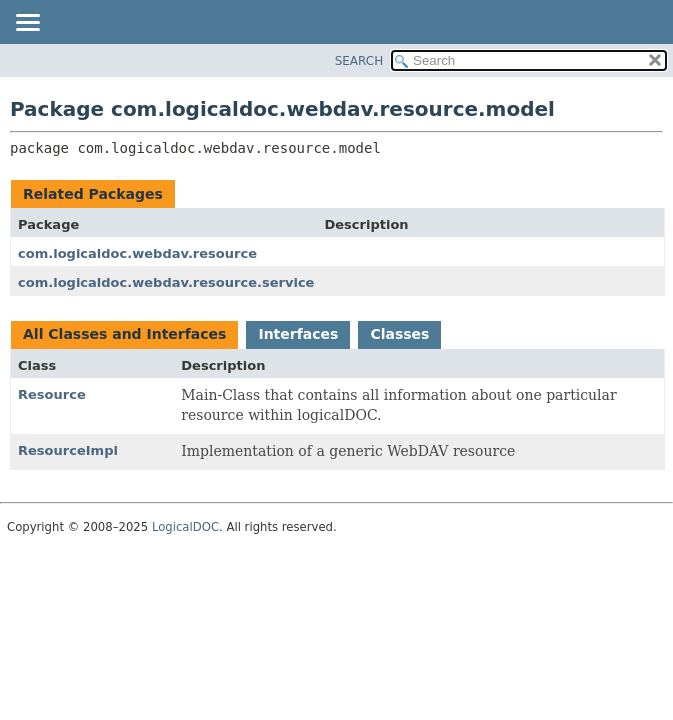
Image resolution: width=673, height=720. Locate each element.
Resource (52, 394)
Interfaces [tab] (298, 334)
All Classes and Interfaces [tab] (124, 334)
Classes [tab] (399, 334)
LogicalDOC (185, 527)
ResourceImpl (68, 450)
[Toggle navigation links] (27, 24)
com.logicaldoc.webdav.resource (137, 253)
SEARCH (359, 61)
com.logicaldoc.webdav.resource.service (166, 282)
